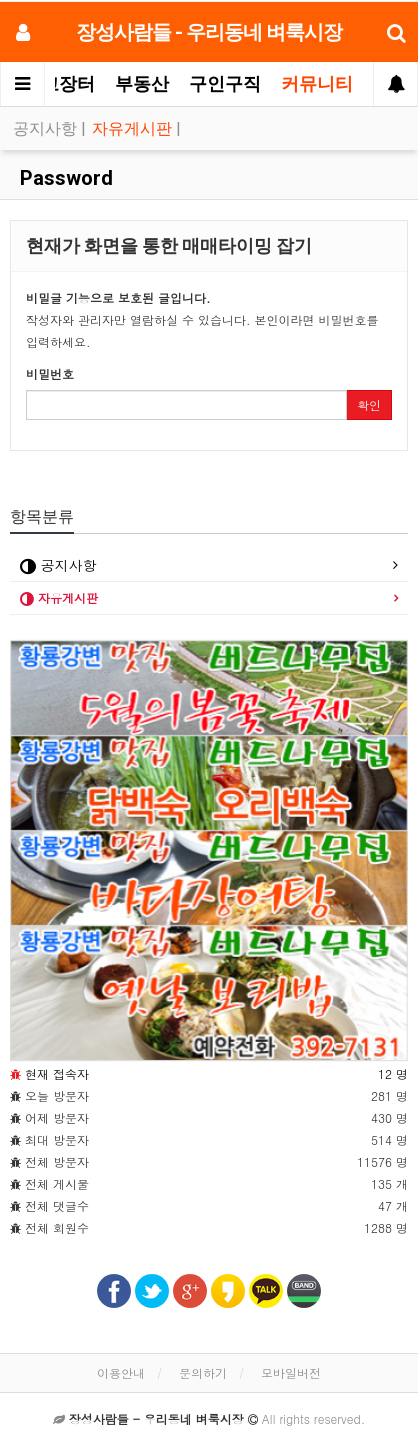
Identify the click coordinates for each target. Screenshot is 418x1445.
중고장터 (59, 83)
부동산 (142, 83)
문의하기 (203, 1372)
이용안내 (121, 1372)
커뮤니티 (317, 83)
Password (64, 178)
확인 (369, 404)
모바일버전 (291, 1372)
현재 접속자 (57, 1073)
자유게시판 (134, 128)
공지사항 (47, 128)
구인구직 (225, 83)
